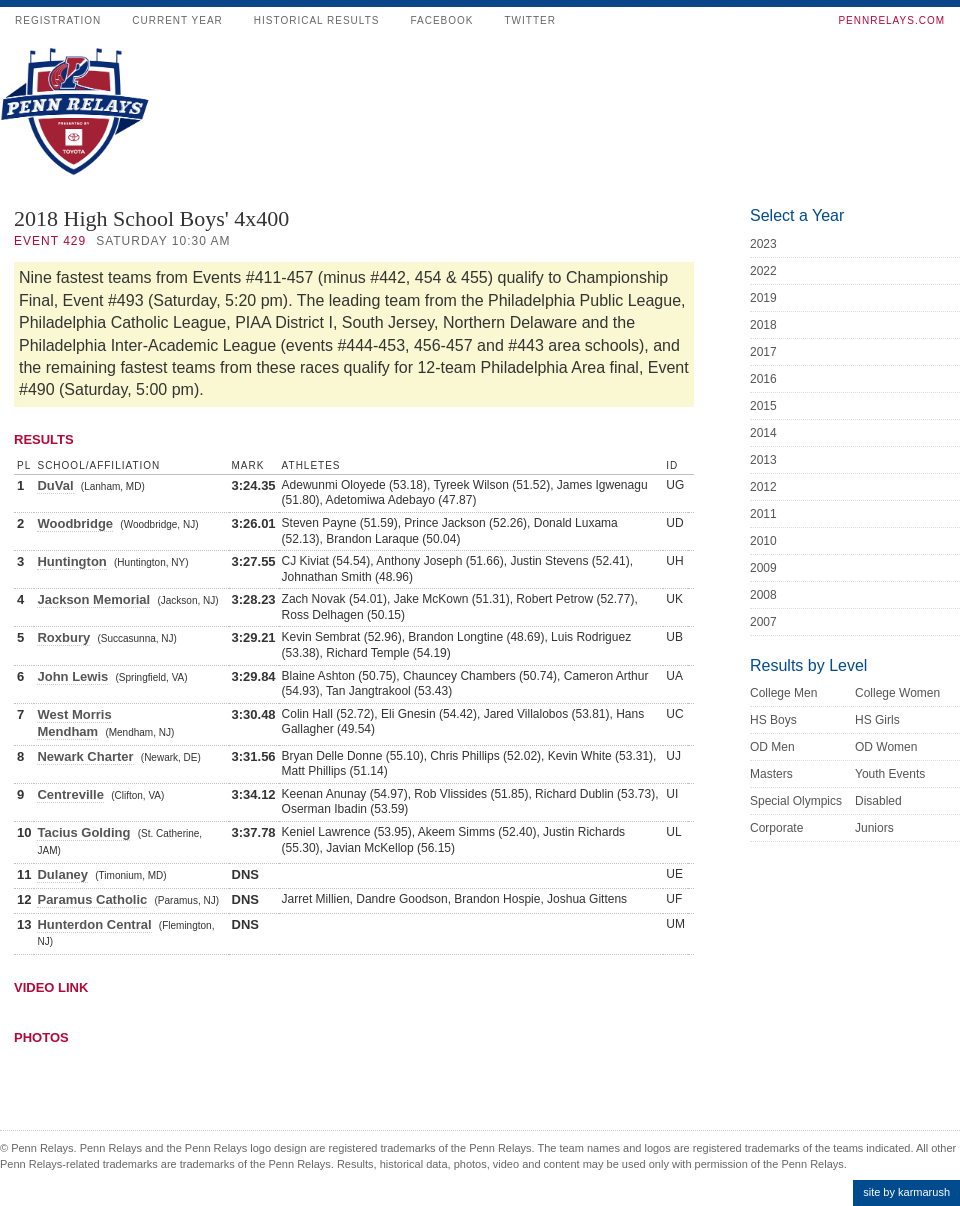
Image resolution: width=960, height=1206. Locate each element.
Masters (771, 774)
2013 (763, 460)
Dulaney (62, 874)
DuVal (55, 485)
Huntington (71, 561)
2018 (763, 325)
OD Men (772, 747)
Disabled (878, 801)
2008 (763, 595)
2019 (763, 298)
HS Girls (877, 720)
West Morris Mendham (74, 723)
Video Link (51, 987)
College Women (897, 693)
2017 (763, 352)
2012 (763, 487)
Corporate (776, 828)
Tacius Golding (83, 832)
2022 (763, 271)
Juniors (874, 828)
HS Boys (773, 720)
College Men (783, 693)
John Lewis (72, 676)
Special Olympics (796, 801)
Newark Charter (85, 756)
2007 (763, 622)
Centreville (70, 794)
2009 (763, 568)
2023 (763, 244)
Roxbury (63, 637)
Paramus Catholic (92, 899)
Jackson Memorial (93, 599)
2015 (763, 406)
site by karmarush (906, 1192)
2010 (763, 541)
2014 (763, 433)
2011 (763, 514)
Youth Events (890, 774)
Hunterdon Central (94, 924)
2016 (763, 379)
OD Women (886, 747)
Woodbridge (75, 523)
